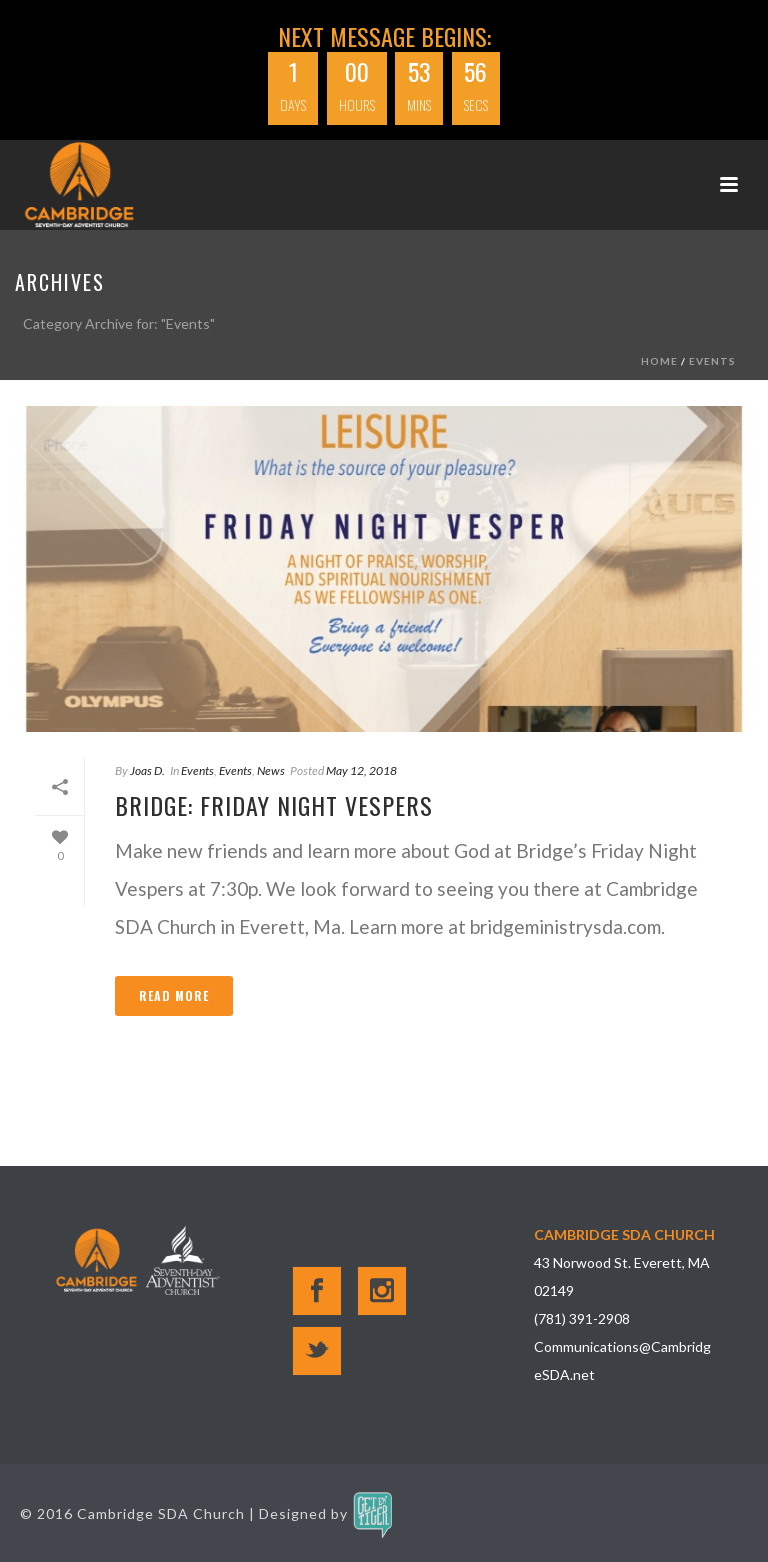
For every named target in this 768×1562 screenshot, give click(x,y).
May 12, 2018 (361, 770)
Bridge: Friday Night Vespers (274, 805)
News (271, 770)
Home (659, 361)
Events (712, 361)
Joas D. (147, 770)
